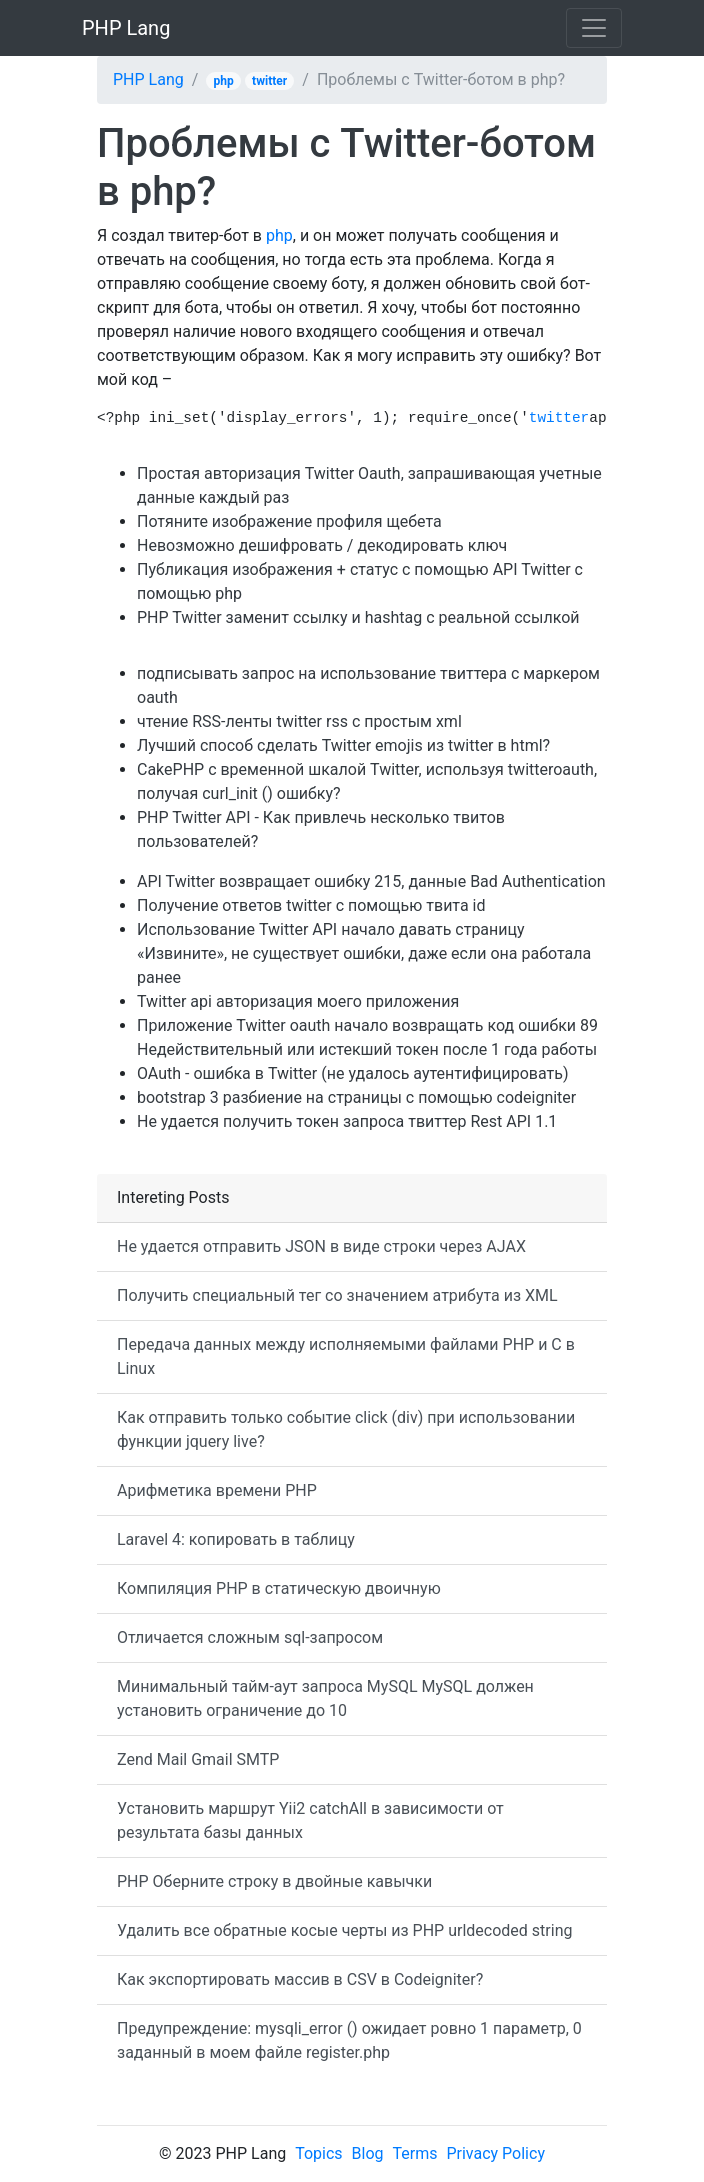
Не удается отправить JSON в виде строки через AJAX (321, 1246)
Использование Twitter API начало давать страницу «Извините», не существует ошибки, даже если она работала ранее (364, 953)
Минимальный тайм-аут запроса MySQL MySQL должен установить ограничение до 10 (325, 1698)
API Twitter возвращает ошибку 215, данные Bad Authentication (371, 881)
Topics (318, 2153)
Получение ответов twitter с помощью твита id (311, 905)
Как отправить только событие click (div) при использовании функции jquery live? (346, 1429)
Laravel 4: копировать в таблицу (236, 1539)
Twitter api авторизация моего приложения (298, 1001)
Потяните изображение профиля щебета (289, 521)
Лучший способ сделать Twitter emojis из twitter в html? (343, 745)
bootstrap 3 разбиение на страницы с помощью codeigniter (356, 1097)
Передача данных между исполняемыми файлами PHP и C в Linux (346, 1356)
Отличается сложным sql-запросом (250, 1637)
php (224, 81)
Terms (415, 2153)
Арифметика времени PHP (217, 1490)
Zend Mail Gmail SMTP (198, 1759)
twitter (269, 81)
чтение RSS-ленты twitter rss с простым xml (299, 721)
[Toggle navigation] (594, 28)
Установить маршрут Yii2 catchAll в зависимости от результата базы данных (310, 1820)
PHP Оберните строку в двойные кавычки (274, 1881)
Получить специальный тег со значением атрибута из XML (337, 1295)
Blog (368, 2153)
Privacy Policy (495, 2153)
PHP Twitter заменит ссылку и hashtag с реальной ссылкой (358, 617)
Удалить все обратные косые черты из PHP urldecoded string (344, 1930)
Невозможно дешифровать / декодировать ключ (322, 545)
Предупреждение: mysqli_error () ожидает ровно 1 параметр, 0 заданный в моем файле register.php (349, 2040)
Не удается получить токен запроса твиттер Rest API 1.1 (347, 1121)
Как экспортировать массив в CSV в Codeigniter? (300, 1979)
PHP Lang (126, 28)
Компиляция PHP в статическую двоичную (279, 1588)
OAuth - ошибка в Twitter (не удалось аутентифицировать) (353, 1073)
